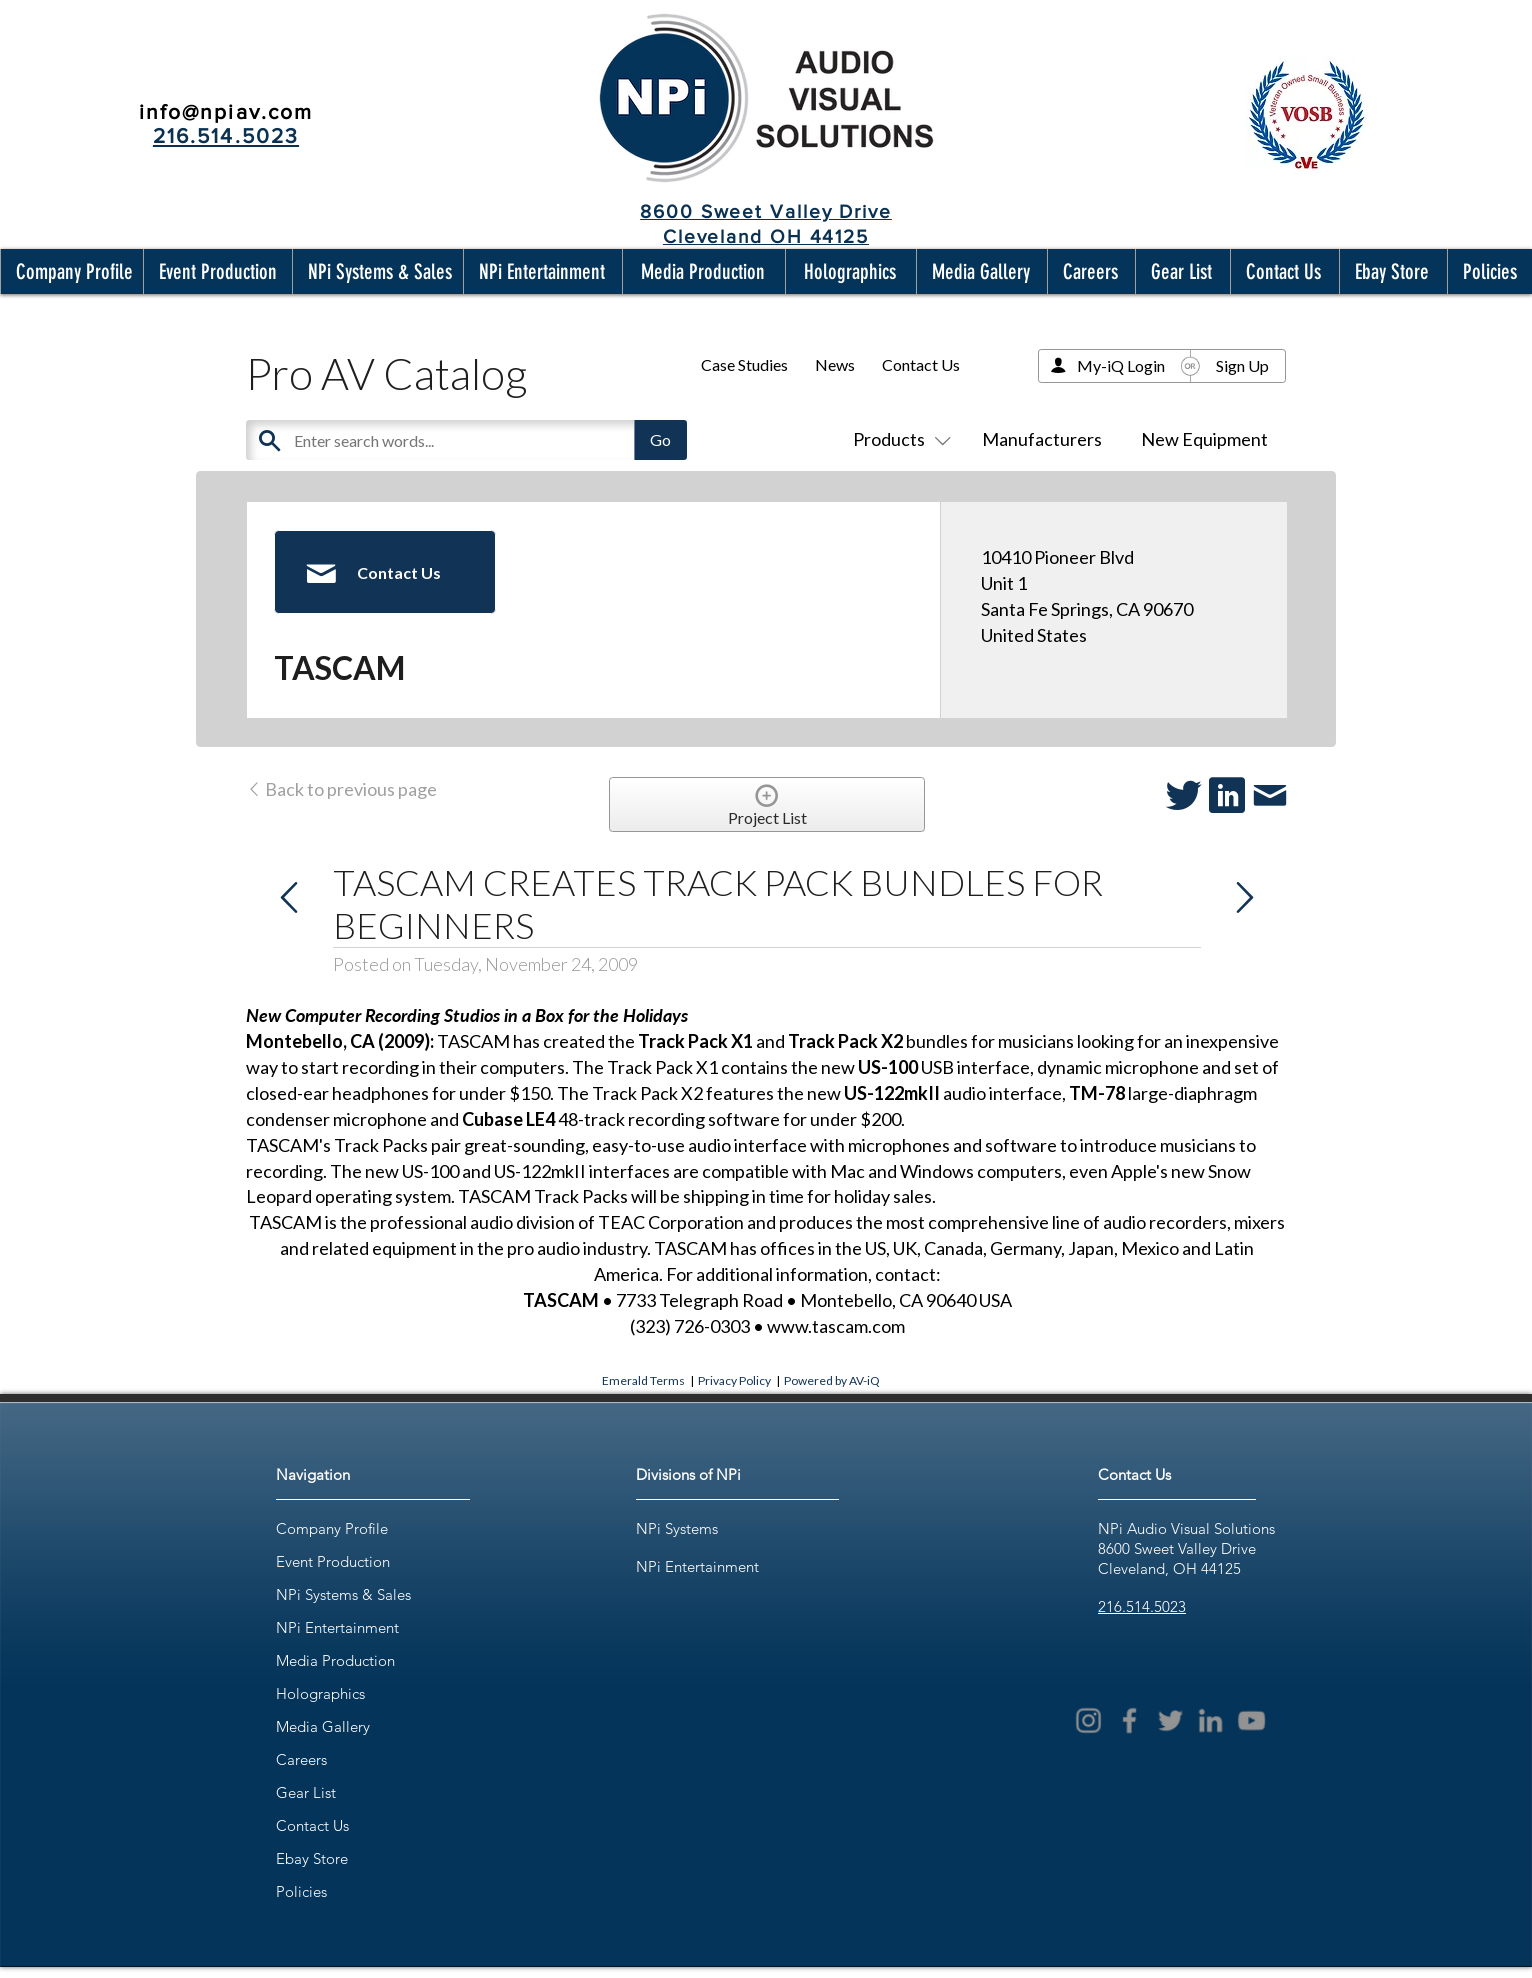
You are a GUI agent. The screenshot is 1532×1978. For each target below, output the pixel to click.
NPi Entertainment (337, 1627)
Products (898, 439)
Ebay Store (312, 1858)
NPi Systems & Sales (343, 1594)
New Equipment (1204, 439)
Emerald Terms (643, 1380)
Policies (301, 1891)
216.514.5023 (1142, 1606)
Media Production (335, 1660)
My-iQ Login (1121, 365)
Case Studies (744, 364)
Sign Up (1242, 365)
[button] (70, 271)
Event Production (333, 1561)
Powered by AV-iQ (832, 1380)
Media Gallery (323, 1726)
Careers (301, 1759)
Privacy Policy (734, 1380)
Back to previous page (341, 789)
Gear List (306, 1792)
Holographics (320, 1693)
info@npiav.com (226, 111)
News (835, 364)
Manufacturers (1042, 439)
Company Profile (332, 1528)
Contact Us (921, 364)
